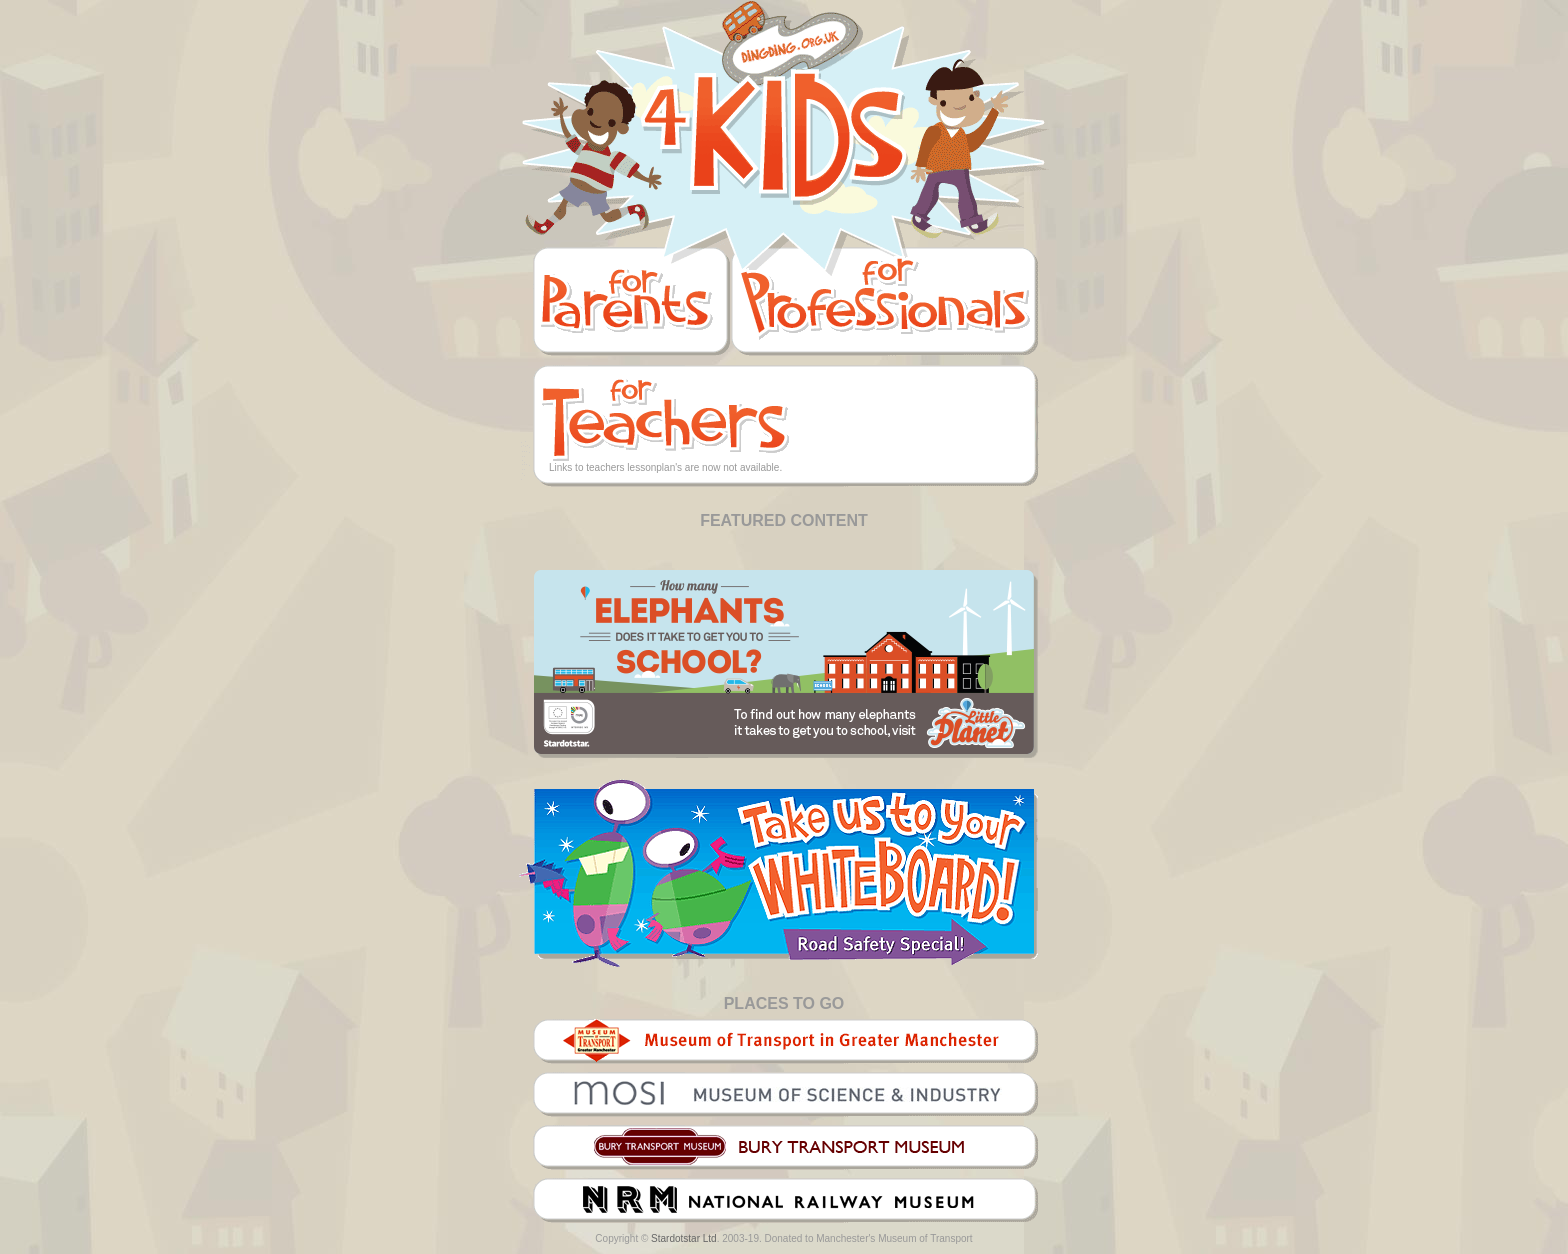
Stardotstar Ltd (684, 1238)
